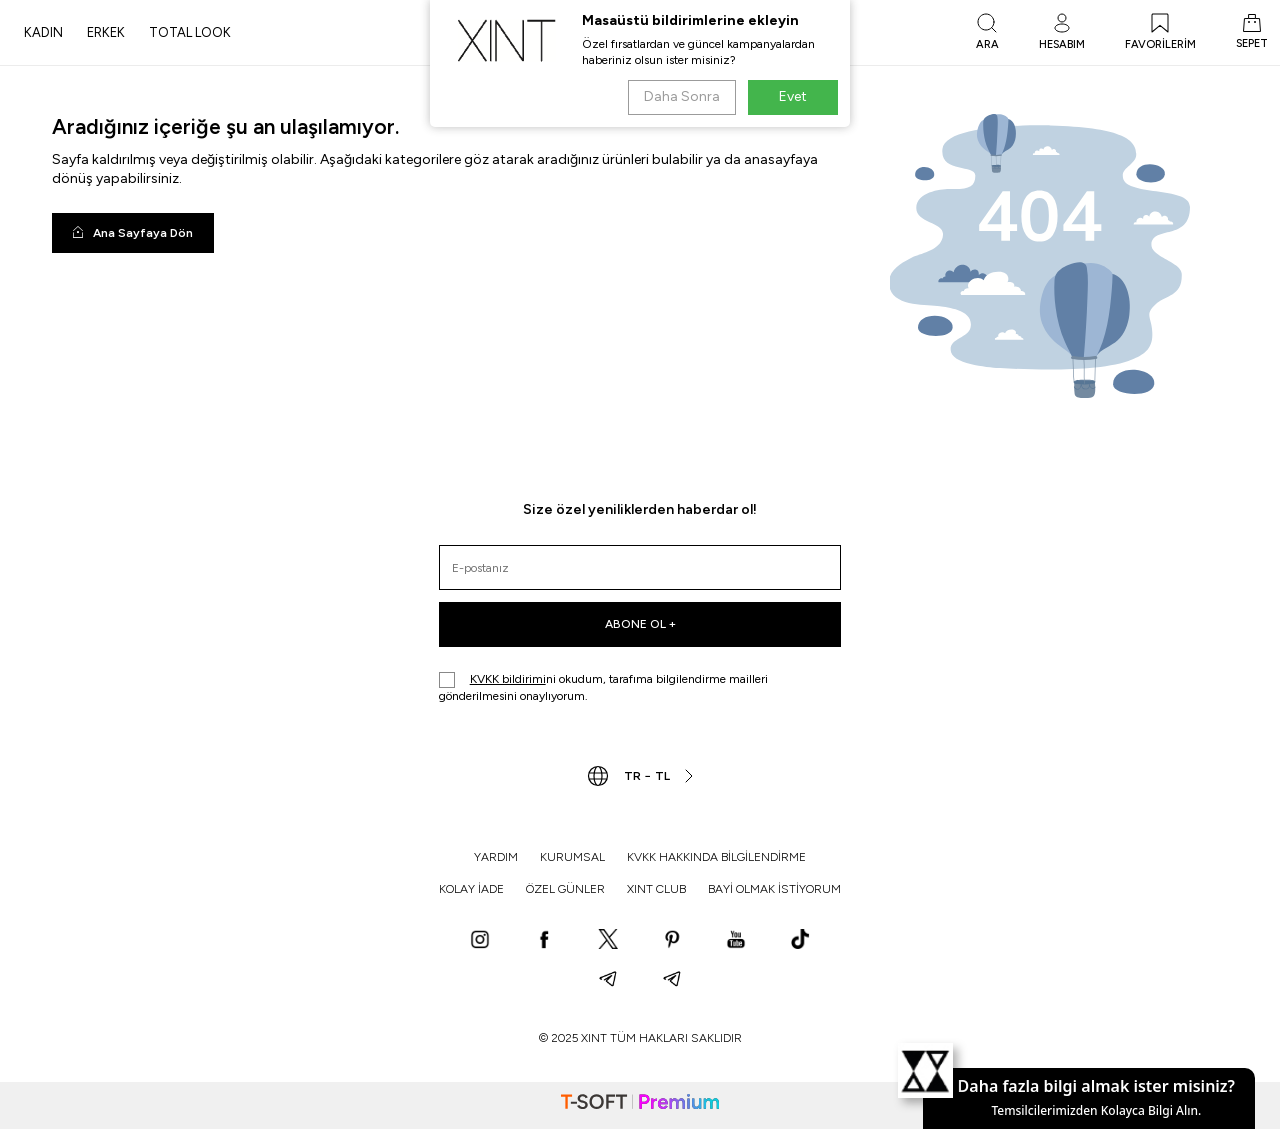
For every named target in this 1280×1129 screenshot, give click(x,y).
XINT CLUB (656, 889)
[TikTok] (800, 941)
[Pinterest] (672, 941)
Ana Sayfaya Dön (133, 233)
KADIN (43, 32)
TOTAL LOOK (190, 32)
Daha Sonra (682, 96)
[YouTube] (736, 941)
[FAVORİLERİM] (1160, 33)
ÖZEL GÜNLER (565, 889)
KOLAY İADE (471, 889)
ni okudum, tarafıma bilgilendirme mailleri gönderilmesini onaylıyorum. (603, 687)
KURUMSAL (572, 857)
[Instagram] (480, 941)
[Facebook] (544, 941)
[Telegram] (608, 981)
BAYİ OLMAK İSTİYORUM (774, 889)
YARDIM (496, 857)
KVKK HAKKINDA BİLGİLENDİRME (716, 857)
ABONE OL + (640, 624)
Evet (793, 96)
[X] (608, 941)
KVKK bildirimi (508, 679)
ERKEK (106, 32)
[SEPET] (1252, 33)
